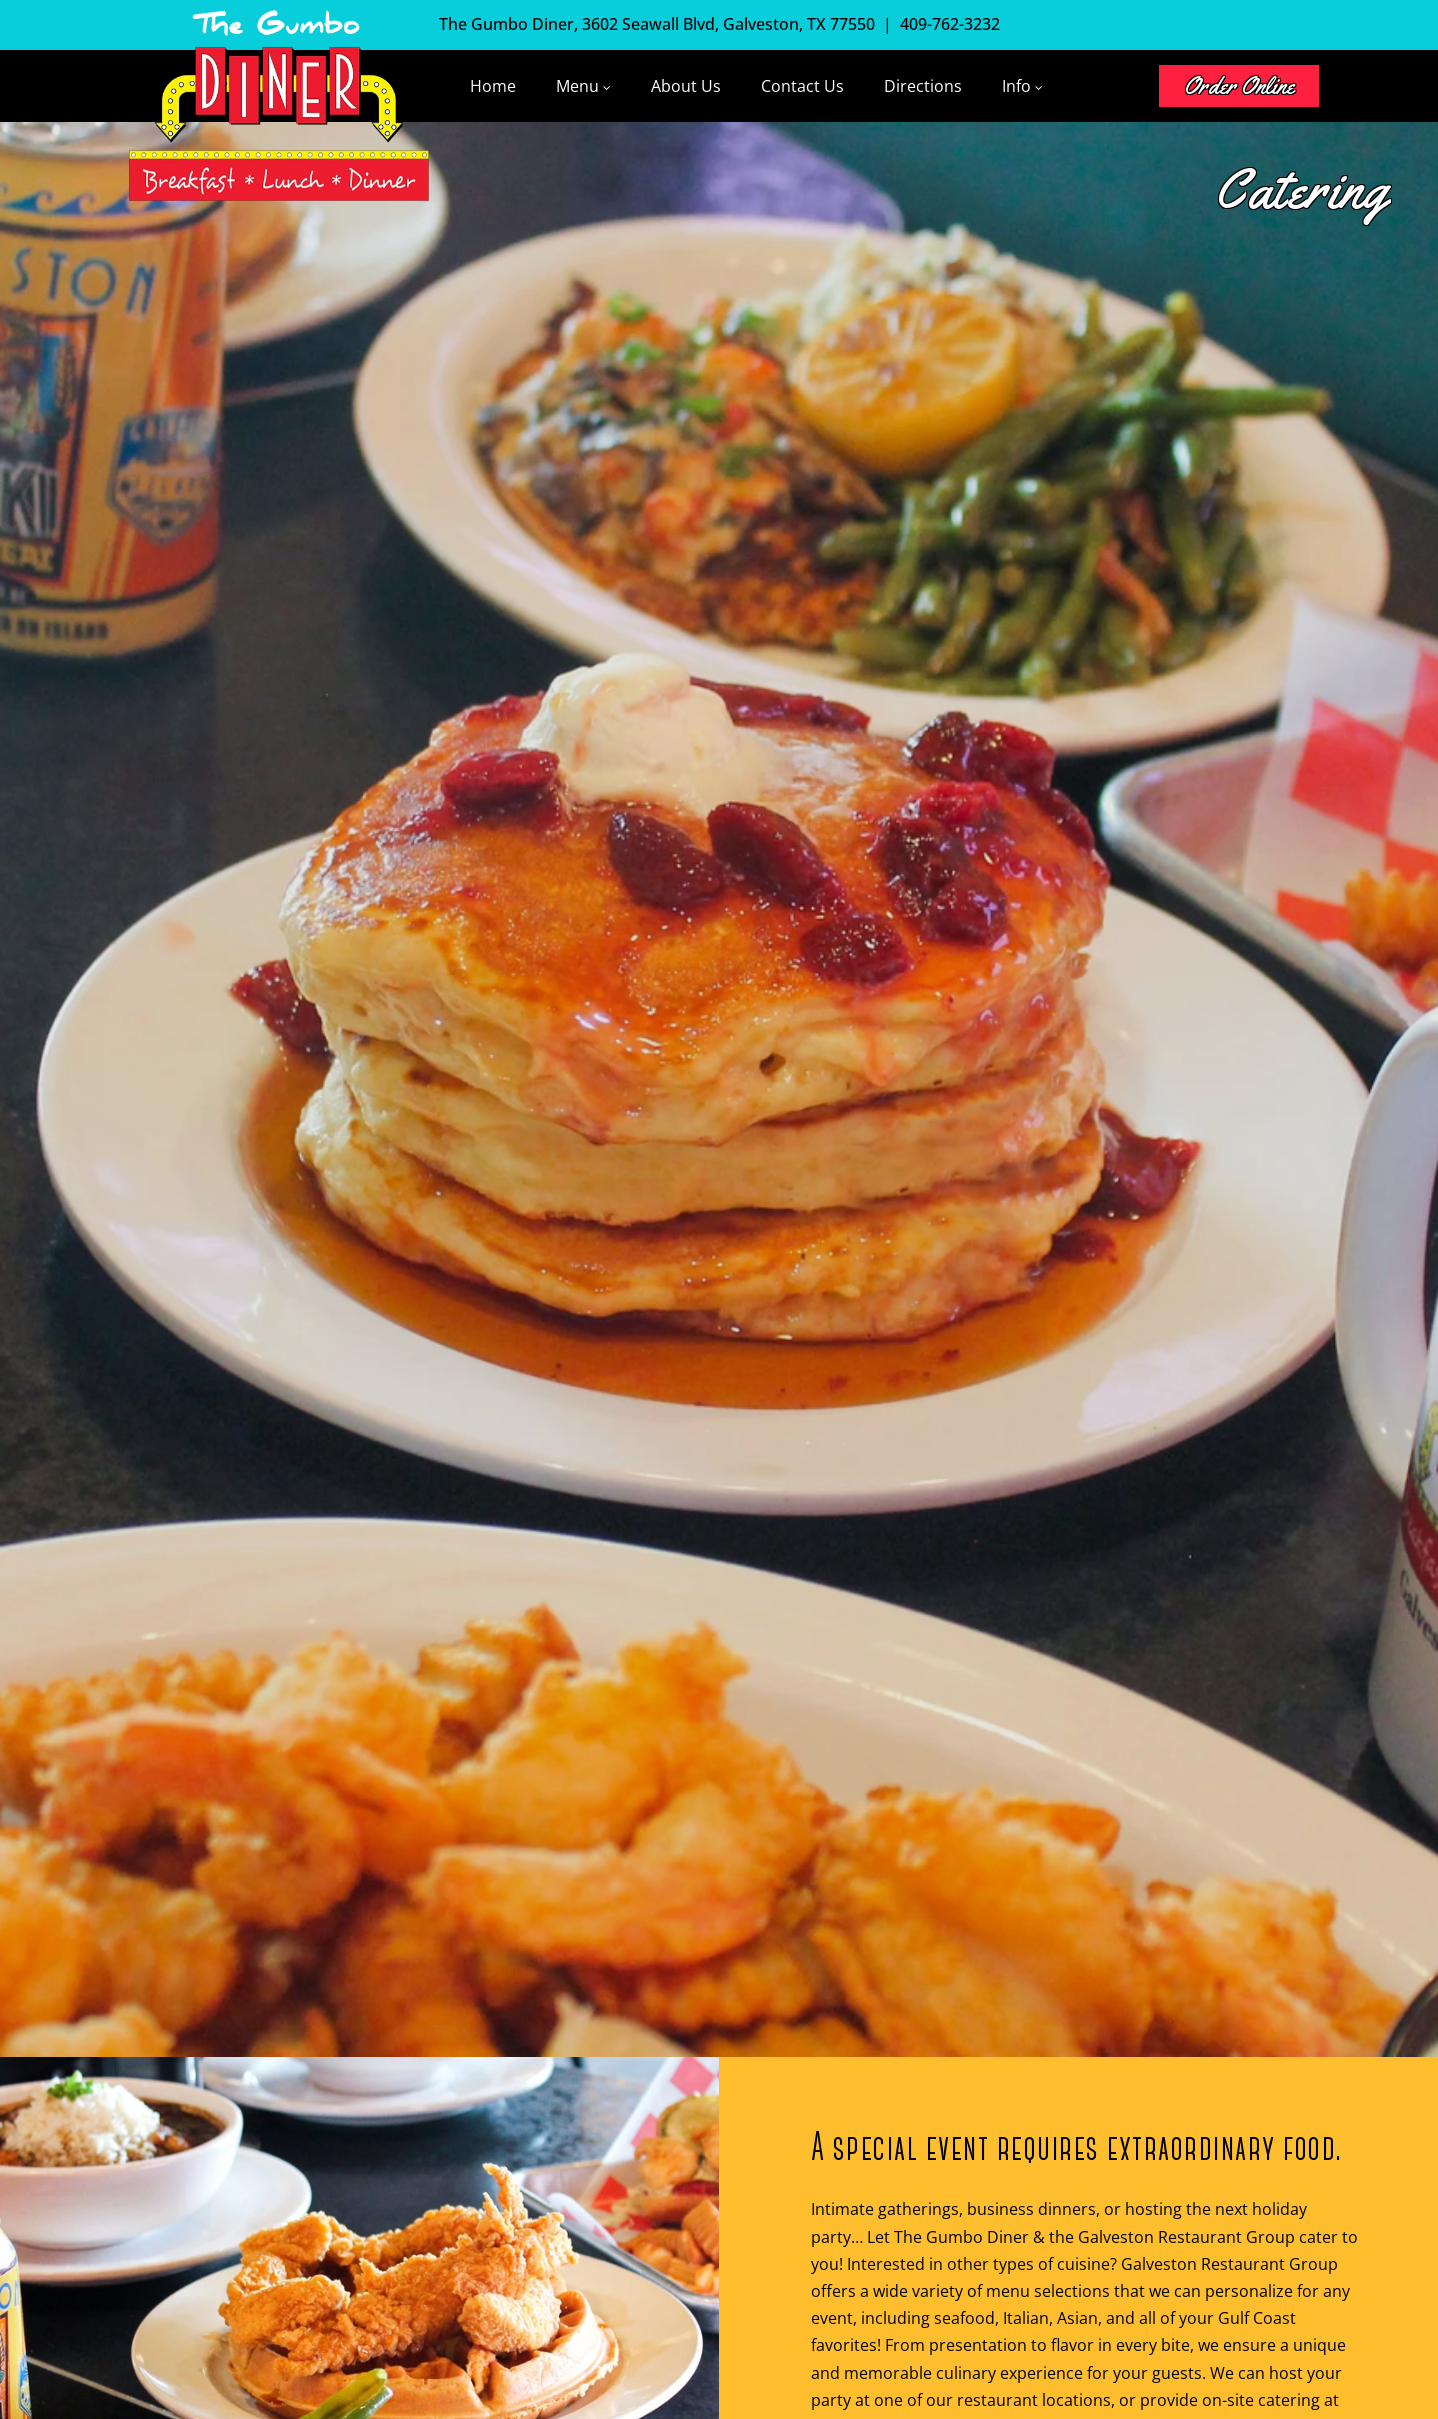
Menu (577, 86)
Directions (923, 86)
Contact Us (802, 86)
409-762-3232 (950, 24)
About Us (686, 86)
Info (1016, 86)
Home (493, 86)
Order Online (1239, 86)
